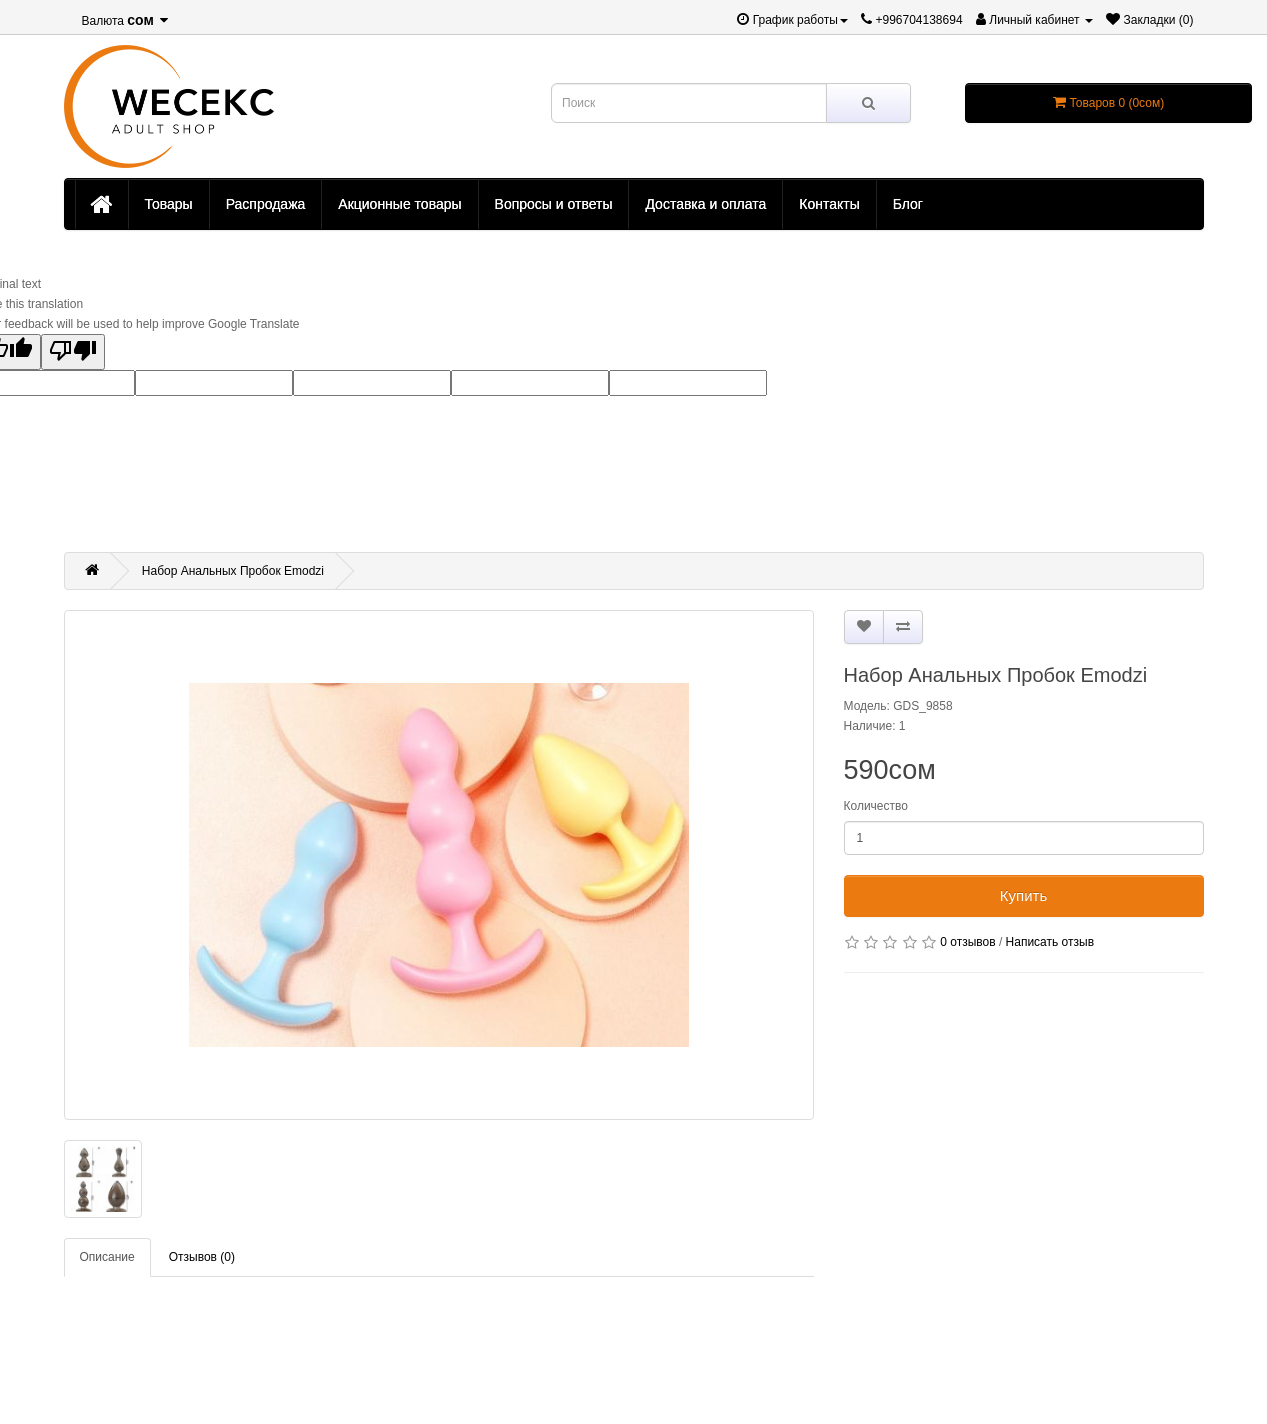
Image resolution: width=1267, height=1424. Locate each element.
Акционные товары (399, 204)
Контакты (829, 204)
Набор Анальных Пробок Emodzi (233, 571)
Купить (1023, 895)
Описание (107, 1257)
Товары (169, 204)
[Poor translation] (73, 352)
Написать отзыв (1050, 942)
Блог (908, 204)
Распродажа (266, 204)
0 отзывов (967, 942)
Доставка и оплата (705, 204)
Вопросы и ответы (554, 204)
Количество (876, 806)
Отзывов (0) (202, 1257)
